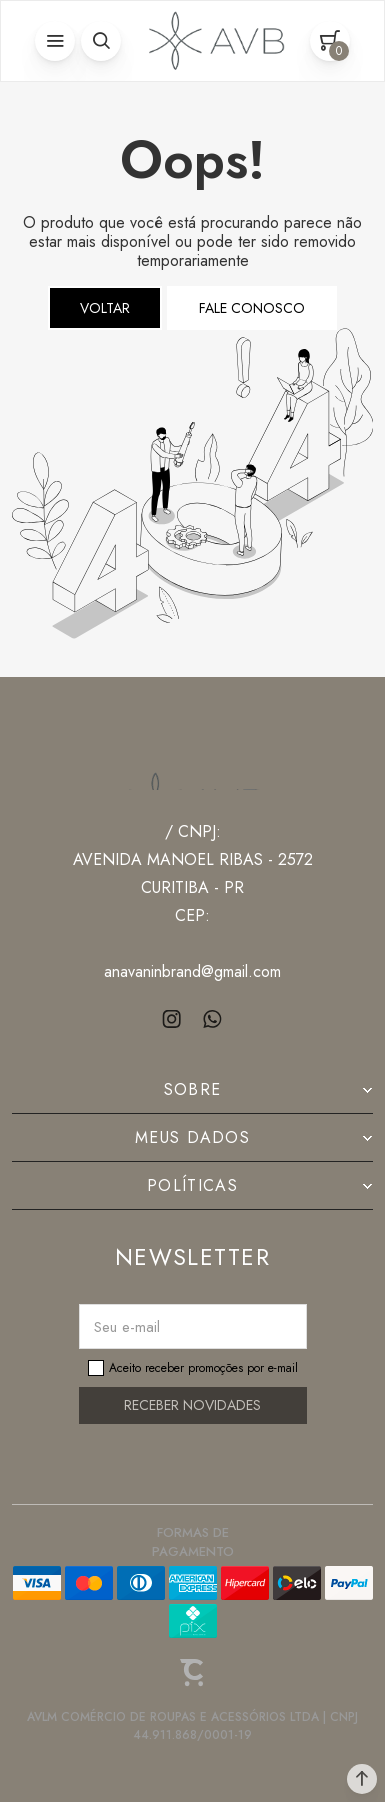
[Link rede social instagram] (172, 1019)
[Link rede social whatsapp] (212, 1019)
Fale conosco (252, 308)
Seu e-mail (127, 1327)
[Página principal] (212, 41)
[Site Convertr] (193, 1673)
